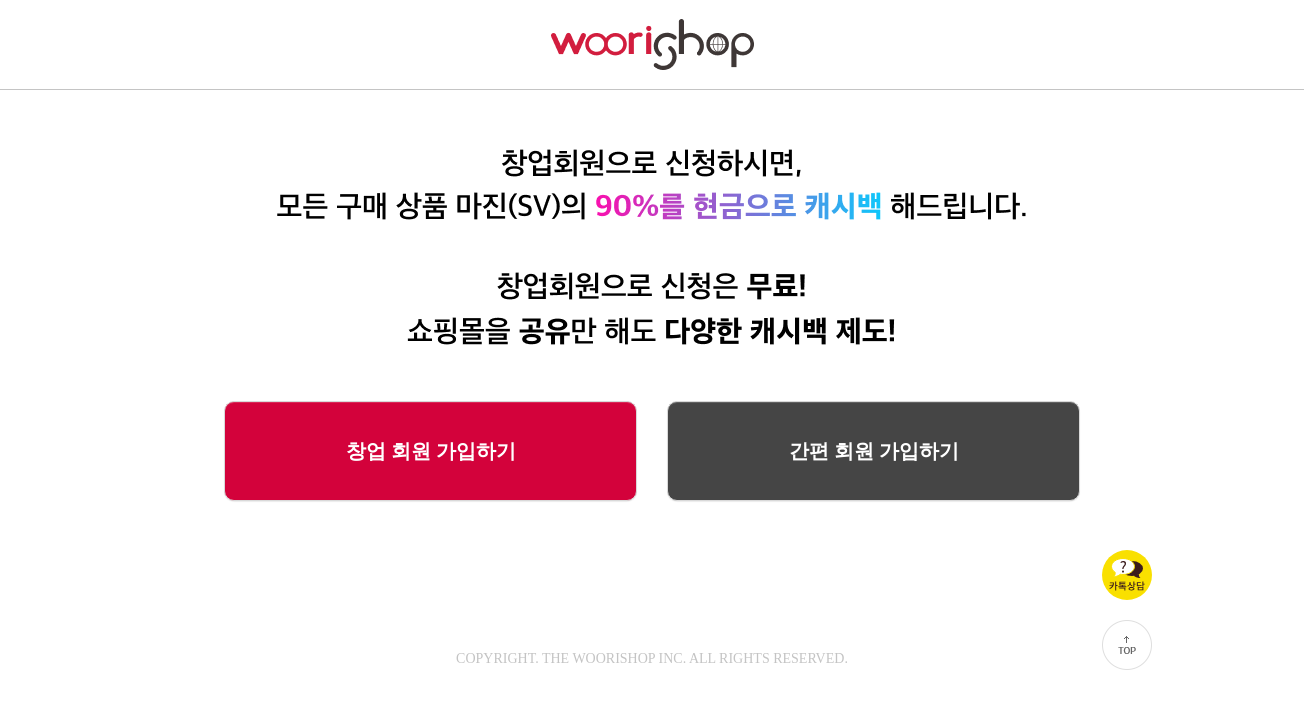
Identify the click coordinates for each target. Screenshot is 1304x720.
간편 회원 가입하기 (874, 451)
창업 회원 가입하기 (431, 451)
